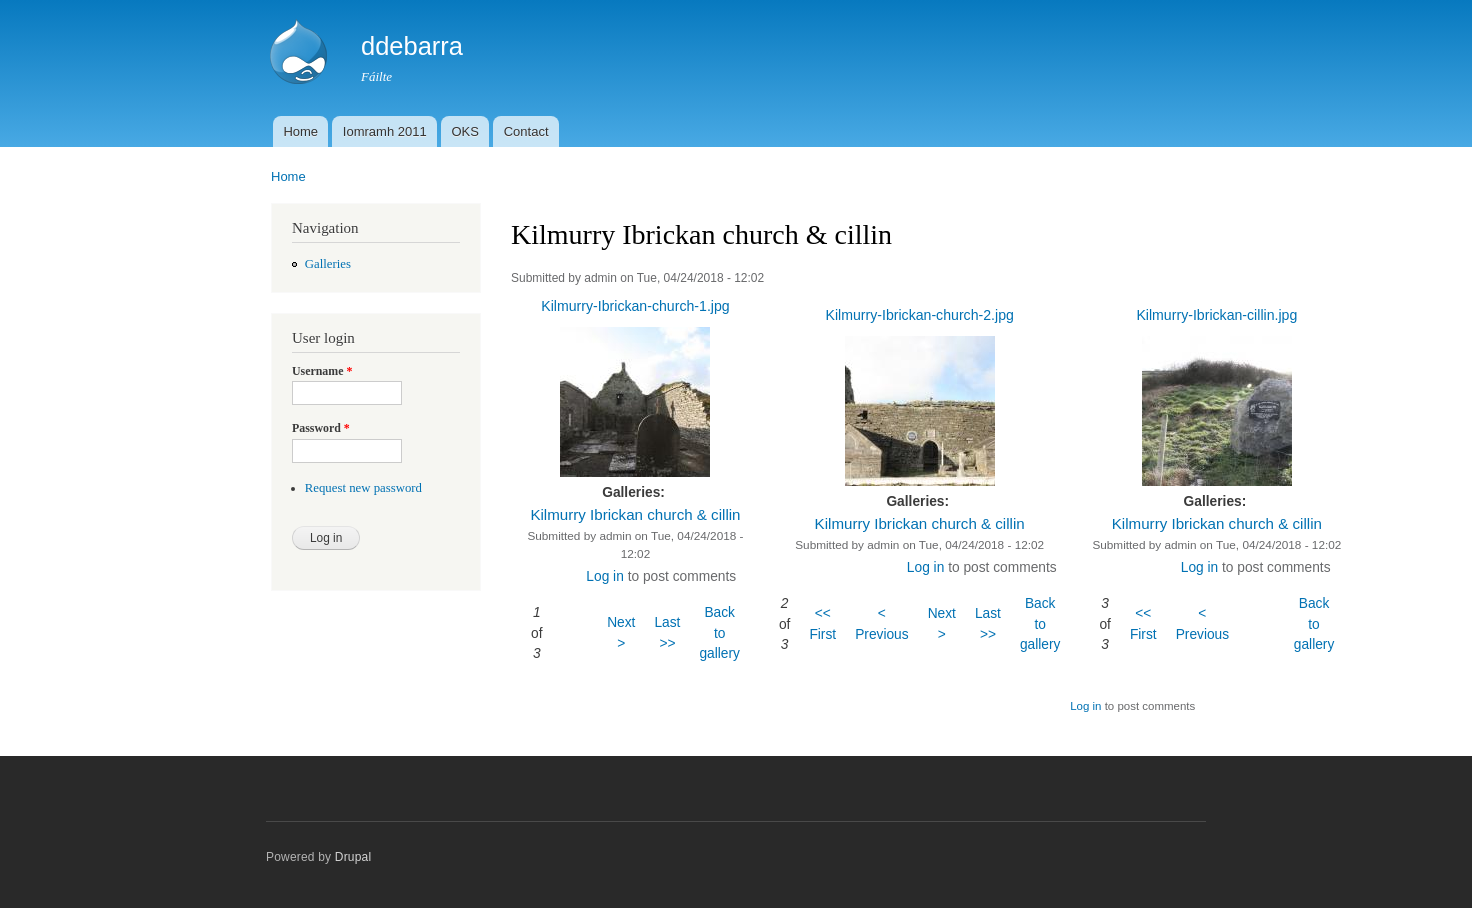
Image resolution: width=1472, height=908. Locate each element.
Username (322, 371)
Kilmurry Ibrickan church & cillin (635, 514)
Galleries (328, 264)
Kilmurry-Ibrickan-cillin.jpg (1216, 315)
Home (300, 131)
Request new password (363, 488)
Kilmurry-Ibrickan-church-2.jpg (919, 315)
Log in (604, 576)
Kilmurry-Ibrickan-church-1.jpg (635, 306)
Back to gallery (719, 633)
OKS (464, 131)
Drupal (353, 857)
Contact (526, 131)
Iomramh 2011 (385, 131)
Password (321, 428)
